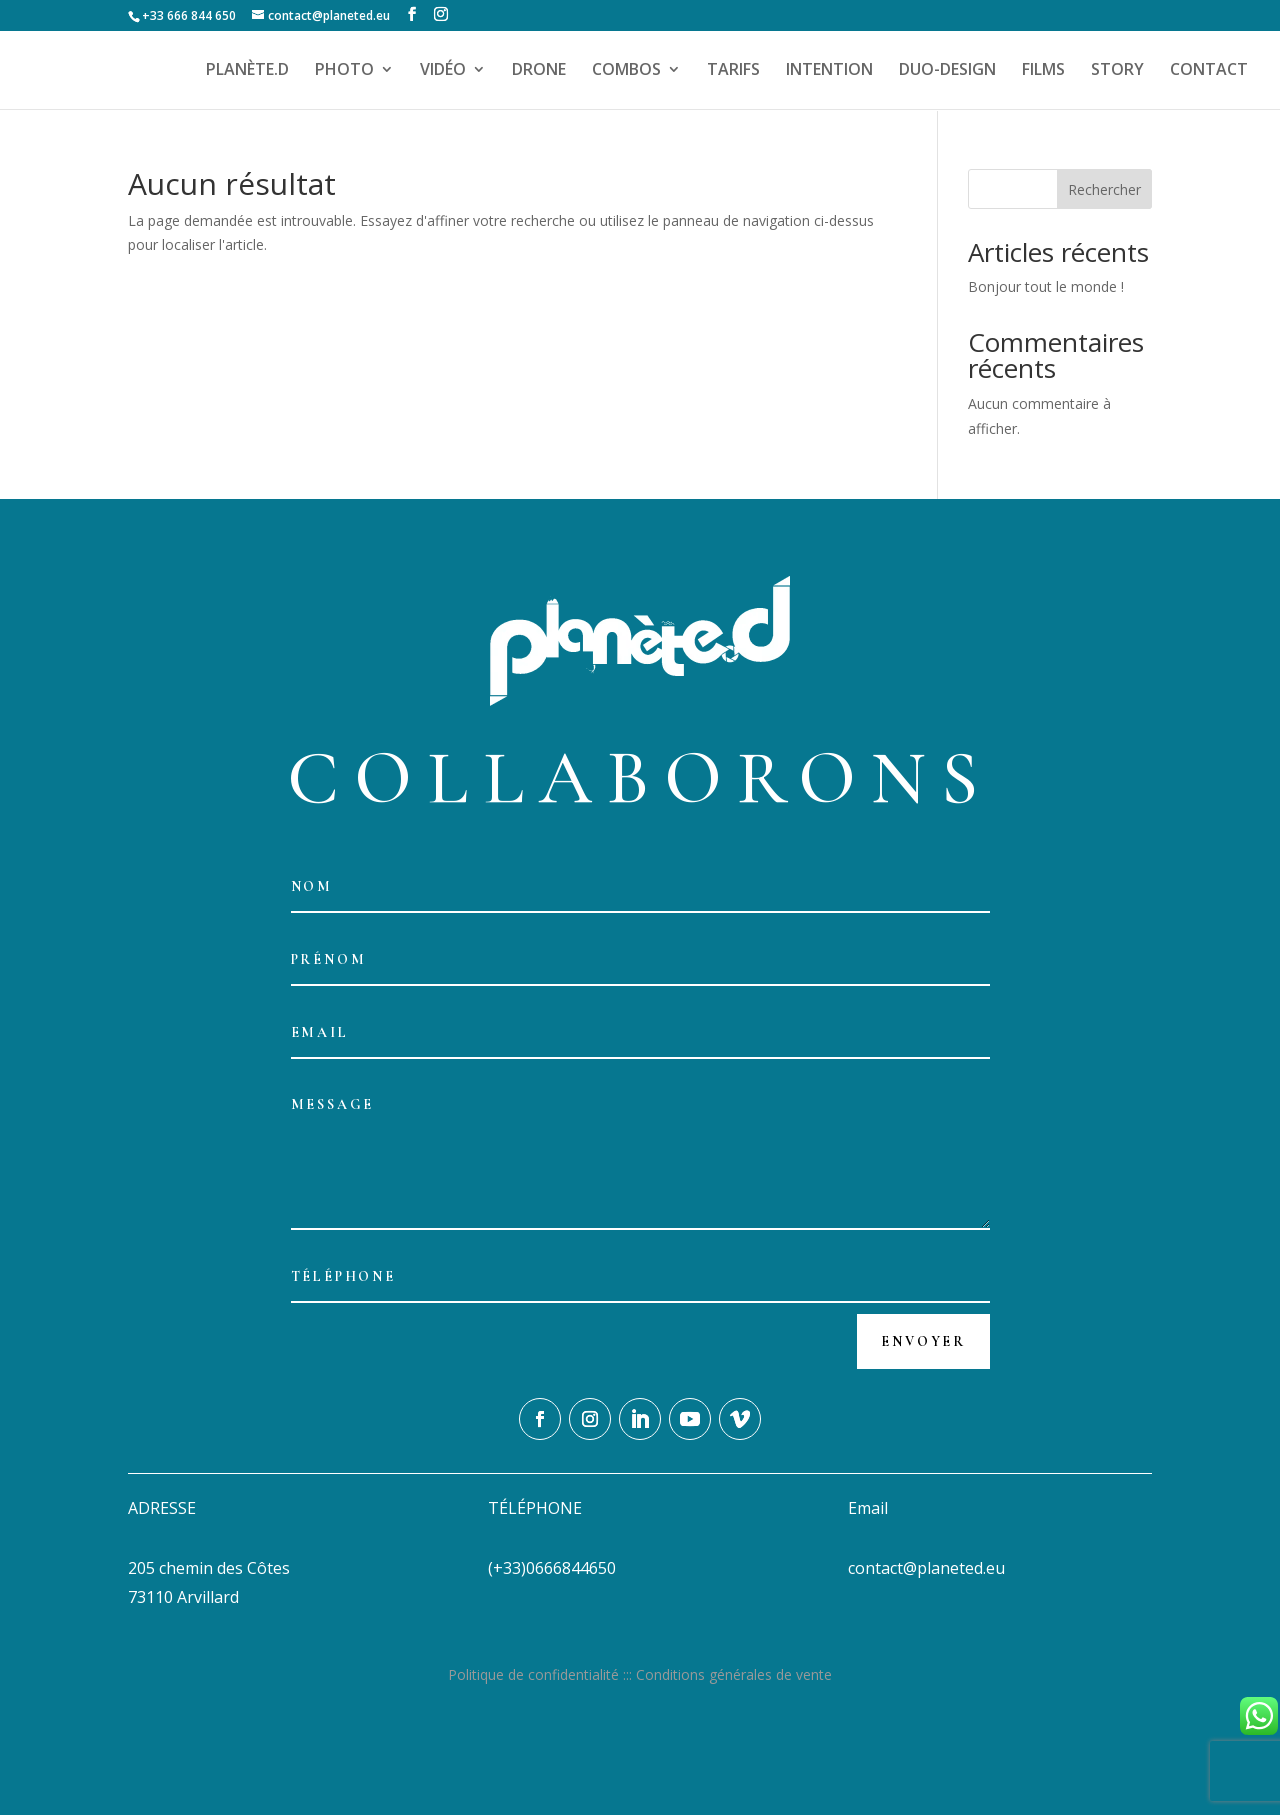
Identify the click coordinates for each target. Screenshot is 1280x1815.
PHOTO (344, 72)
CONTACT (1209, 72)
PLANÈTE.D (247, 72)
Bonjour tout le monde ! (1046, 286)
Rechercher (1104, 189)
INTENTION (829, 72)
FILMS (1043, 72)
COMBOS (626, 72)
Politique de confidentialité (533, 1674)
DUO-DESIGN (947, 72)
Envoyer (923, 1341)
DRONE (539, 72)
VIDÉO (443, 72)
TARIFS (733, 72)
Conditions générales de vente (734, 1674)
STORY (1117, 72)
